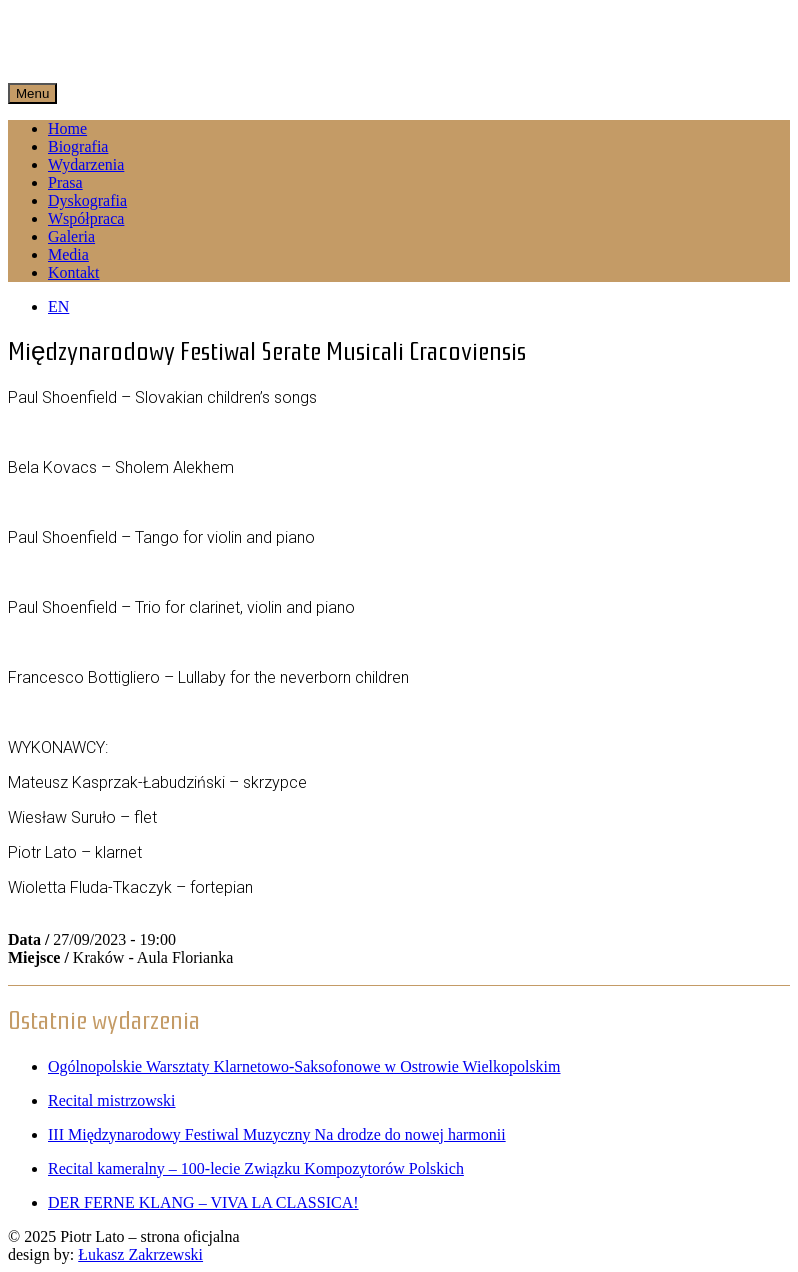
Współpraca (86, 218)
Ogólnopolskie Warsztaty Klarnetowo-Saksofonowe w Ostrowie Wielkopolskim (304, 1066)
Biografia (78, 146)
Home (67, 128)
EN (58, 306)
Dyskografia (87, 200)
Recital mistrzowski (112, 1100)
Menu (32, 93)
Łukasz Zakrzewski (140, 1254)
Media (68, 254)
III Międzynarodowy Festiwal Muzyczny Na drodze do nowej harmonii (277, 1134)
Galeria (71, 236)
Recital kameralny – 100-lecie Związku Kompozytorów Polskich (256, 1168)
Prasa (65, 182)
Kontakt (74, 272)
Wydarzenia (86, 164)
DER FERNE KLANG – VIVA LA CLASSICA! (203, 1202)
